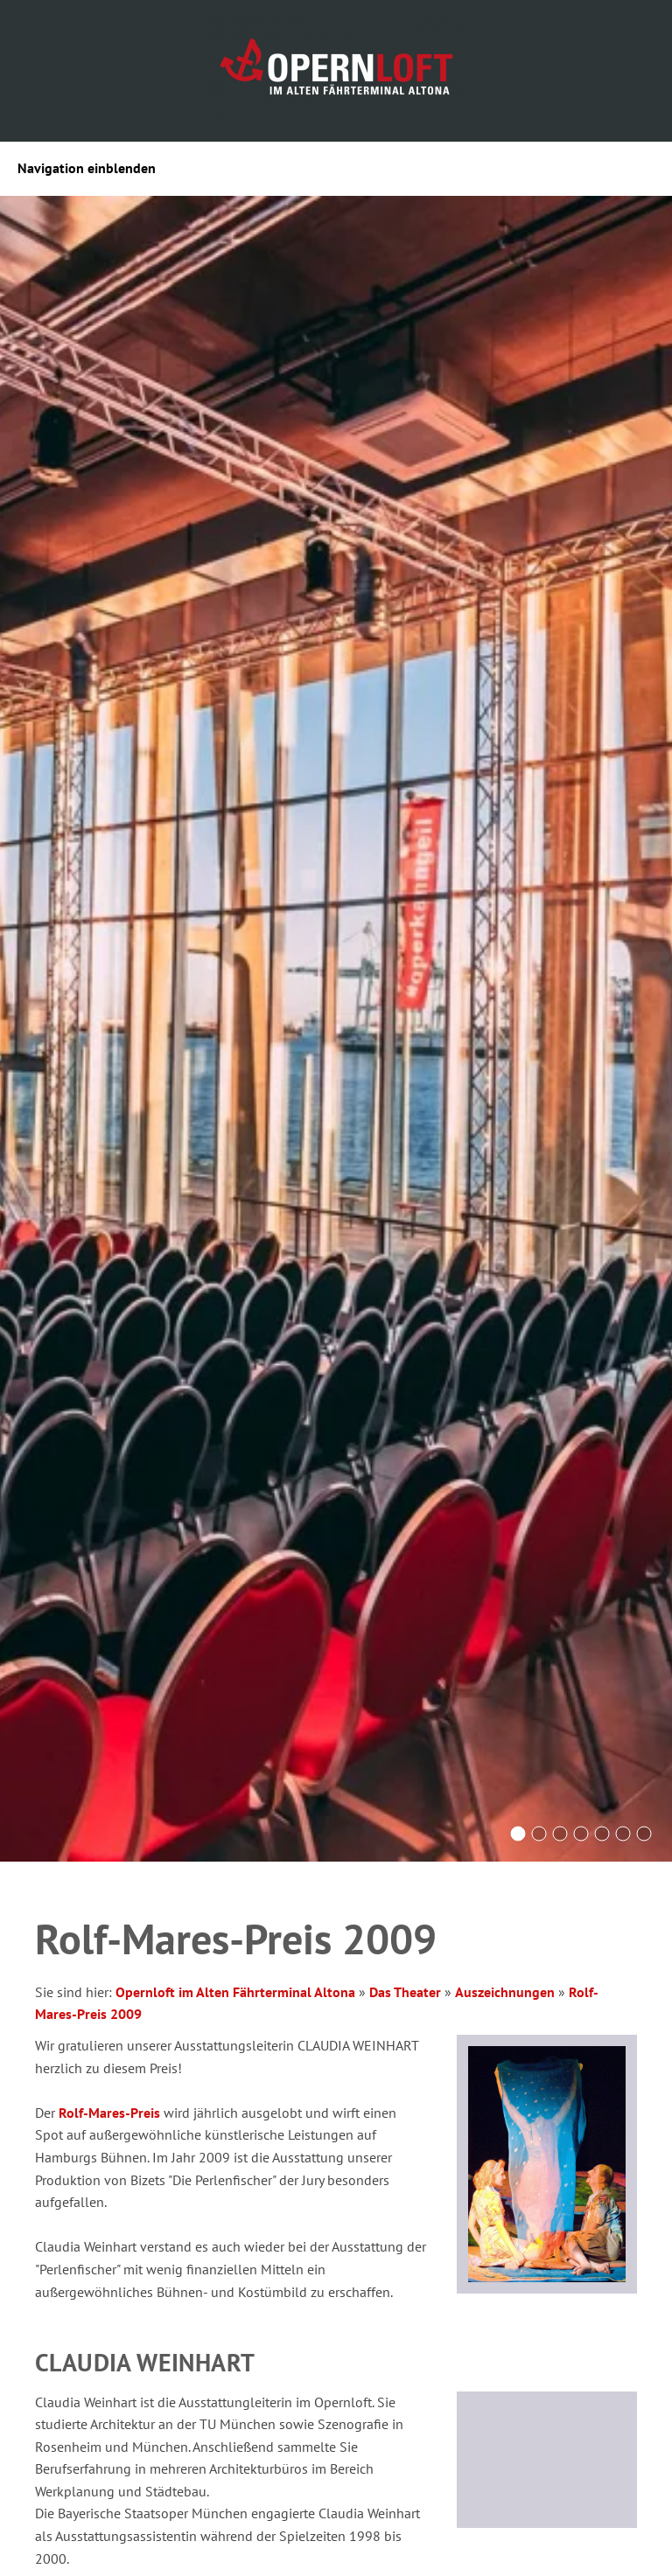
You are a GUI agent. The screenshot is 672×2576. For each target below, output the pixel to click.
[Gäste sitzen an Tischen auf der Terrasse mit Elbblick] (581, 1833)
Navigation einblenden (87, 168)
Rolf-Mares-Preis (109, 2112)
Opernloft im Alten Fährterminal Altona (235, 1992)
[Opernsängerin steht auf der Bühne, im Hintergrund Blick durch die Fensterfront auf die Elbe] (623, 1833)
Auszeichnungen (505, 1992)
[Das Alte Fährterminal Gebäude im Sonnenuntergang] (539, 1833)
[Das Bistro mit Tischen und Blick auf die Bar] (644, 1833)
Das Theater (405, 1992)
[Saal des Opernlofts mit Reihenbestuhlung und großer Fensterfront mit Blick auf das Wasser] (518, 1833)
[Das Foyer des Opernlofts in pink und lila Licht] (560, 1833)
